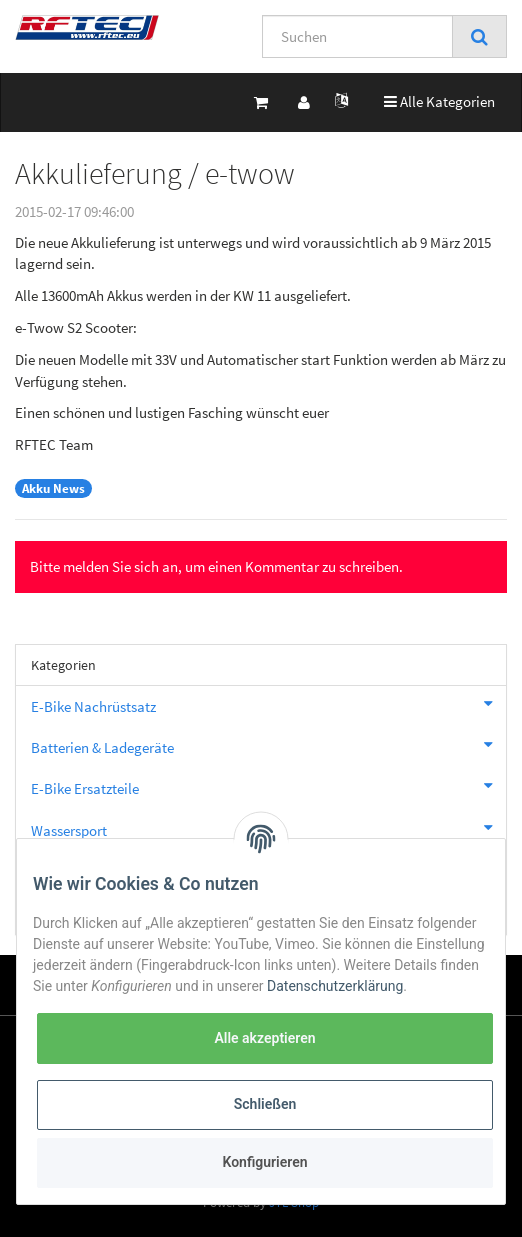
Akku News (53, 488)
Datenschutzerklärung (335, 986)
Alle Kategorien (439, 100)
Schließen (265, 1104)
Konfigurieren (264, 1162)
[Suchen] (357, 36)
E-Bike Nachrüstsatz (268, 704)
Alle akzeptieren (264, 1038)
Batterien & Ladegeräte (268, 745)
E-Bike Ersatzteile (268, 786)
